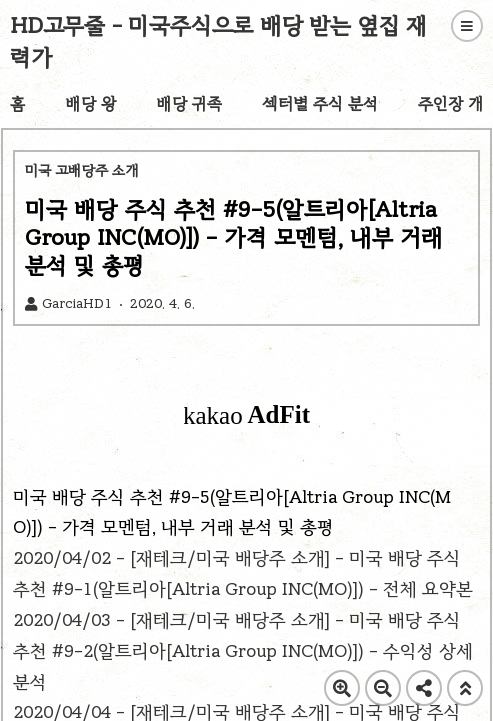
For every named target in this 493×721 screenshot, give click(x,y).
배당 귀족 (189, 103)
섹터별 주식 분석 (320, 103)
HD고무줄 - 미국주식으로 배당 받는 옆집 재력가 (219, 41)
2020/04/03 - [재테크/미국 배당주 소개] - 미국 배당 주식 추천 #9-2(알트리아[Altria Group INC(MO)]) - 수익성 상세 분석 (243, 651)
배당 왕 (90, 103)
